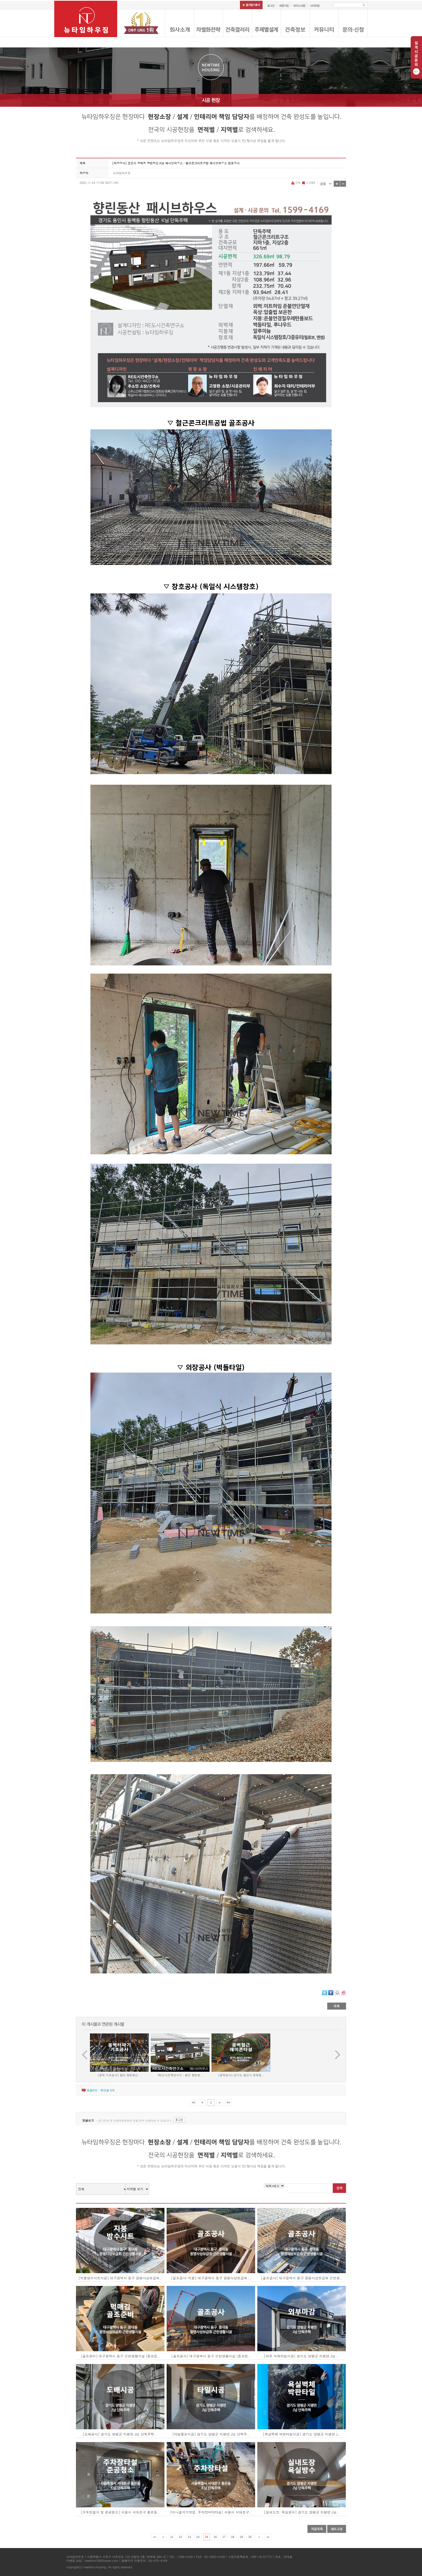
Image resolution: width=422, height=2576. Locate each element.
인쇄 (296, 182)
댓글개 (92, 2090)
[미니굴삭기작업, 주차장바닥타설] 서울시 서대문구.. (211, 2512)
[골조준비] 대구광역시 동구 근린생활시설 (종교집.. (120, 2356)
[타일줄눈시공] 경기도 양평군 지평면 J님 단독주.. (211, 2434)
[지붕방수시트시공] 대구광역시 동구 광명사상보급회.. (120, 2278)
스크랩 (308, 182)
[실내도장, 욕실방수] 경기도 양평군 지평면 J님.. (301, 2512)
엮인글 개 (107, 2090)
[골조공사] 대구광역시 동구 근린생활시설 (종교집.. (210, 2356)
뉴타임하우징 (121, 173)
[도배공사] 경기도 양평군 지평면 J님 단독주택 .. (120, 2434)
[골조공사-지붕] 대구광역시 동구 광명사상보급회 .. (211, 2278)
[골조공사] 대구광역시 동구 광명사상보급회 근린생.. (301, 2278)
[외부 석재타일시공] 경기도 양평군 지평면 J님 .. (301, 2356)
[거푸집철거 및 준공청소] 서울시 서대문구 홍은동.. (120, 2512)
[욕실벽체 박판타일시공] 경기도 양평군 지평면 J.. (301, 2434)
